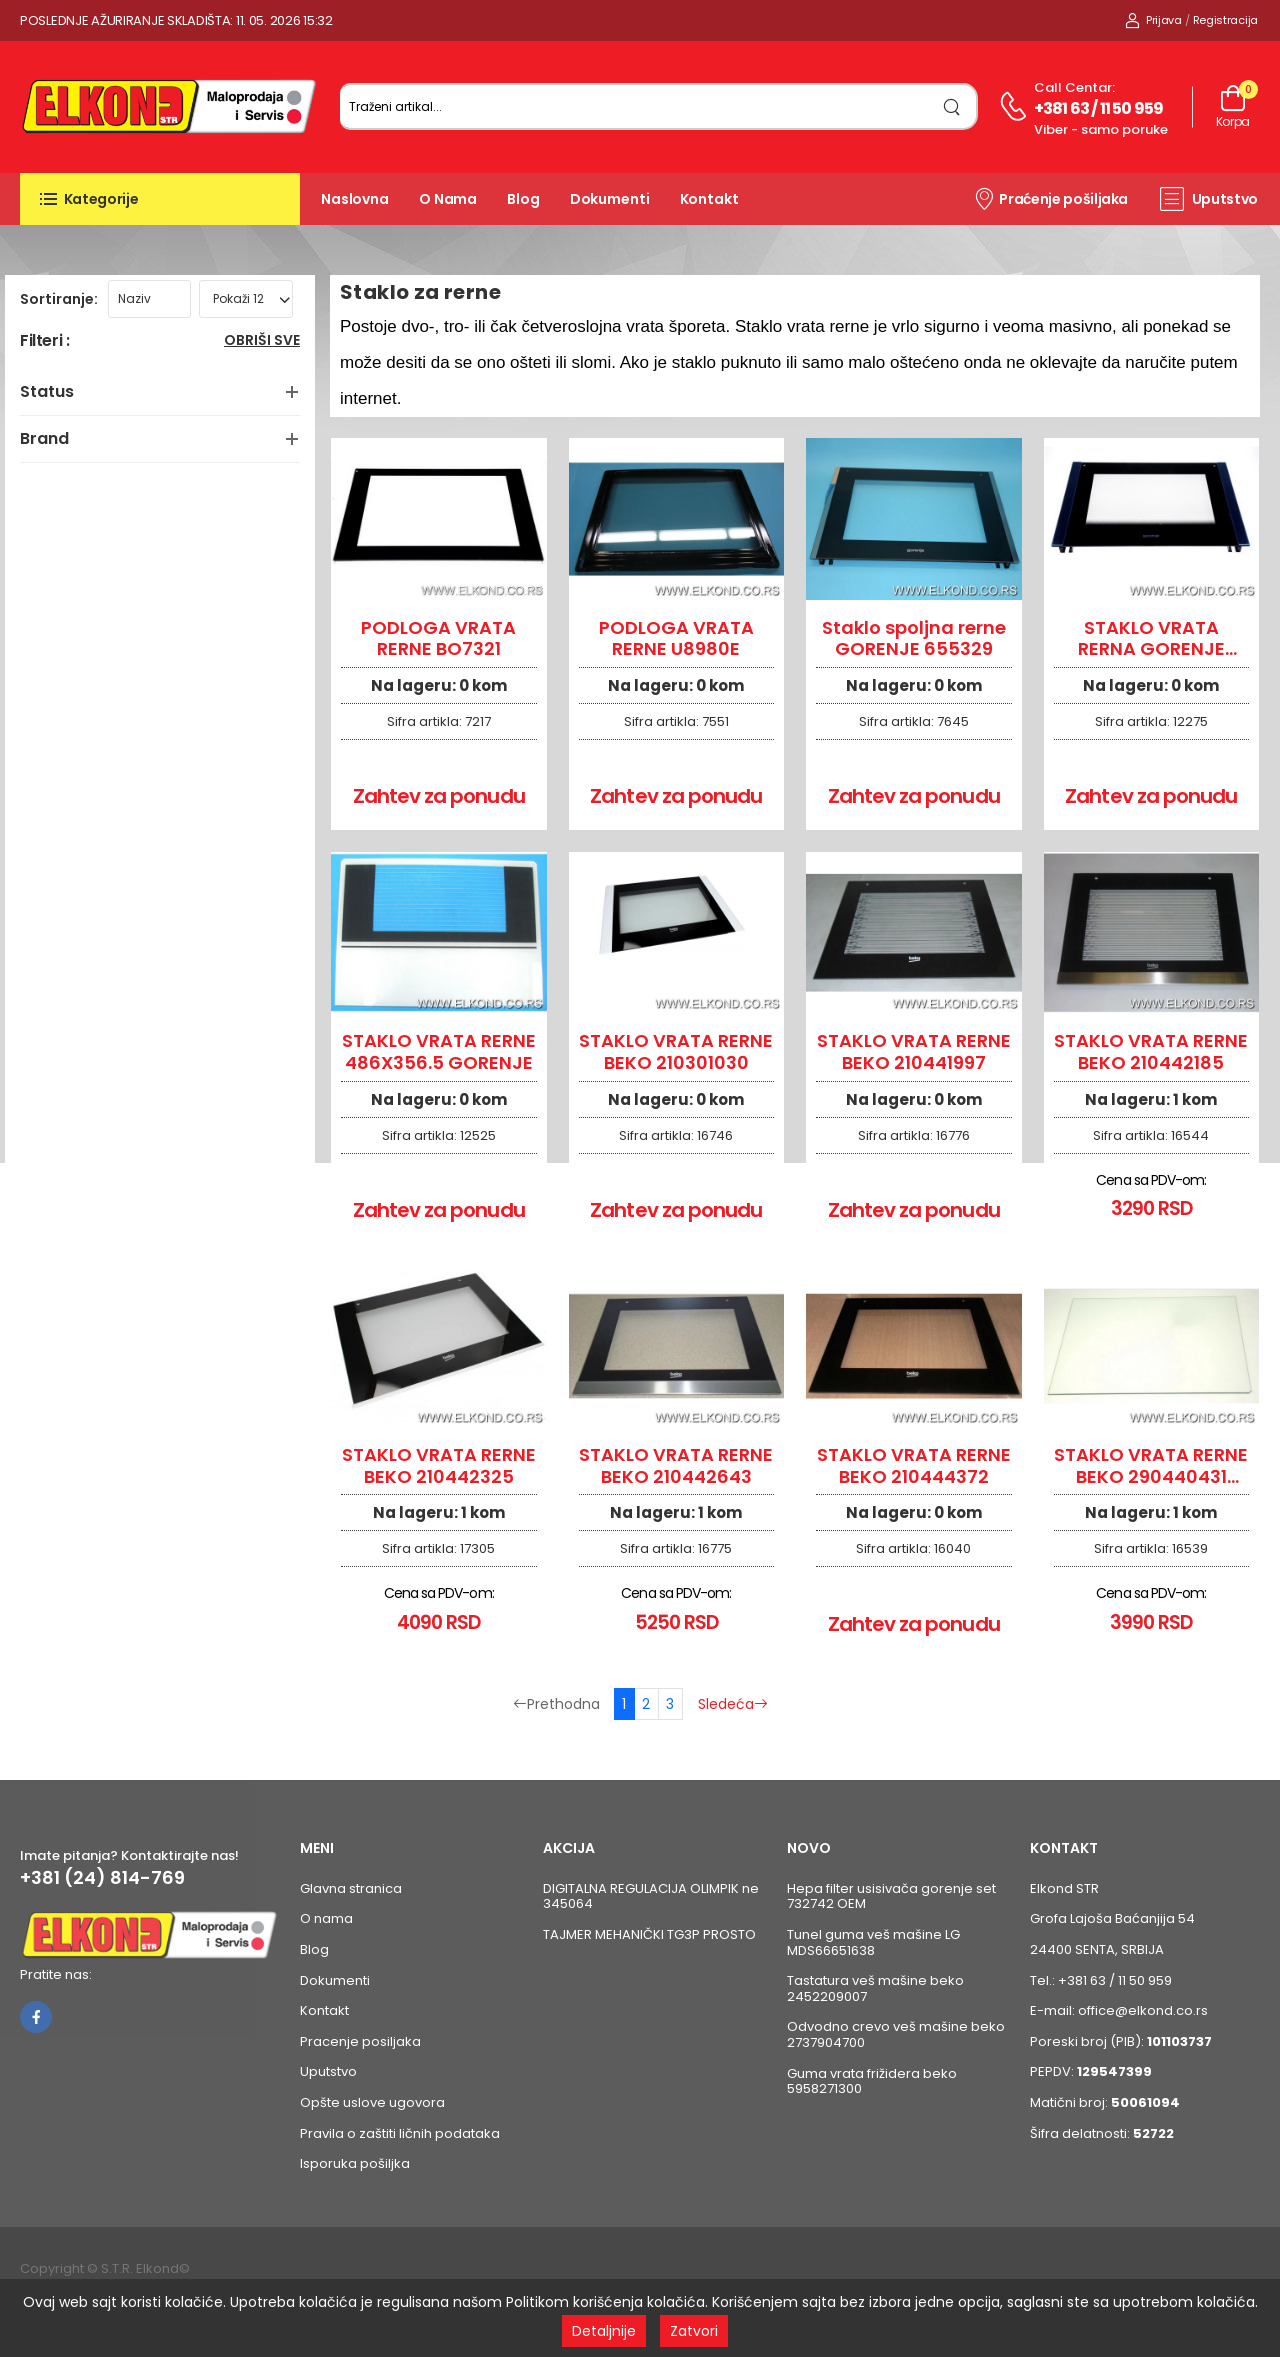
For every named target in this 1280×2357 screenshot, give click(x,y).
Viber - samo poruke (1101, 129)
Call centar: (1074, 87)
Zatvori (694, 2331)
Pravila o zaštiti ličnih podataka (400, 2133)
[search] (952, 106)
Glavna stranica (351, 1888)
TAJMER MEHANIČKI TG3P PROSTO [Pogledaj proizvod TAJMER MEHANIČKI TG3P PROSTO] (649, 1934)
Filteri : (44, 341)
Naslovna (355, 199)
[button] (160, 199)
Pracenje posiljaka (360, 2041)
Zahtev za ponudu (439, 796)
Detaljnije (604, 2331)
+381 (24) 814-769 (102, 1878)
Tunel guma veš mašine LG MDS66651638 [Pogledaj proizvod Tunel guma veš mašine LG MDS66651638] (873, 1942)
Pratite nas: (56, 1974)
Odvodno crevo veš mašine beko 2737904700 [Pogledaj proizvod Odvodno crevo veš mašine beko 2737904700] (896, 2034)
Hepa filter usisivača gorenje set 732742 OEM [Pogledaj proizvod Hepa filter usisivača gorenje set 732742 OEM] (891, 1896)
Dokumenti (610, 199)
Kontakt (709, 199)
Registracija (1225, 20)
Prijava (1153, 20)
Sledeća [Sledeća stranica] (733, 1704)
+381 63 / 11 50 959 (1099, 108)
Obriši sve (262, 341)
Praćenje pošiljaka (1050, 198)
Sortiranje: (59, 299)
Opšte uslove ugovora (372, 2102)
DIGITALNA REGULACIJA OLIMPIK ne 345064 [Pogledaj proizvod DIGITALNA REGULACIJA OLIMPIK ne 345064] (651, 1896)
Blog (523, 199)
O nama (448, 199)
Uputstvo (1209, 199)
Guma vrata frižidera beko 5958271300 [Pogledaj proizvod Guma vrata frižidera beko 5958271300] (872, 2081)
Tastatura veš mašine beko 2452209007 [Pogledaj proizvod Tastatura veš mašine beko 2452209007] (875, 1988)
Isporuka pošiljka (355, 2163)
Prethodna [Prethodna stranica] (556, 1704)
